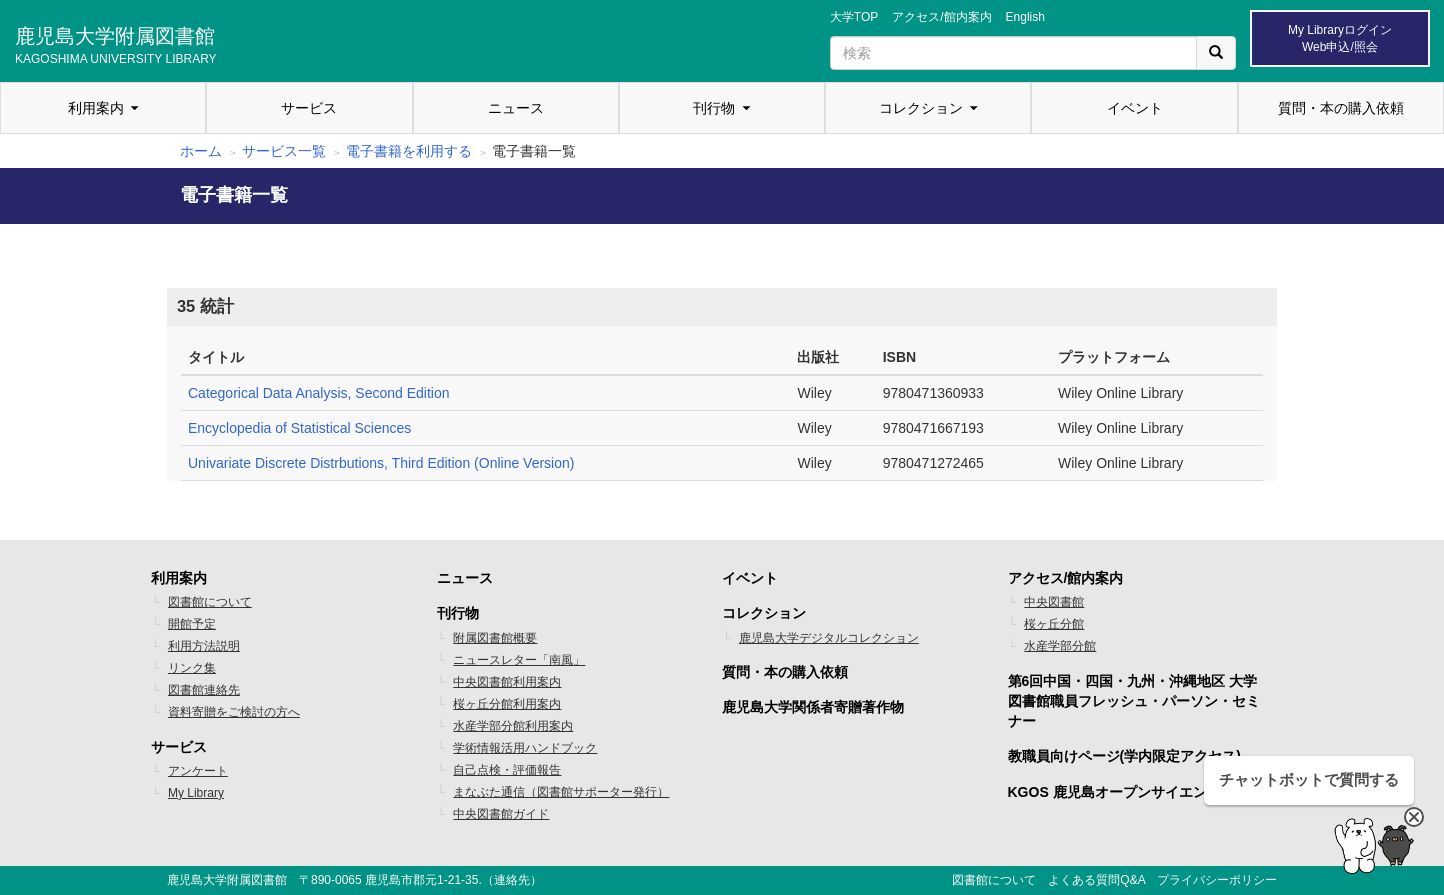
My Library (196, 793)
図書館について (210, 602)
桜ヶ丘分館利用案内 (507, 704)
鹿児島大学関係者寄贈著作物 (813, 707)
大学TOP (854, 17)
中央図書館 (1054, 602)
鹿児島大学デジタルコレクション (829, 638)
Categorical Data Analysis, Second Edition (318, 393)
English (1025, 17)
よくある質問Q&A (1096, 880)
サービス (309, 108)
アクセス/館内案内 (941, 17)
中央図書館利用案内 (507, 682)
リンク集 (192, 668)
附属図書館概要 (495, 638)
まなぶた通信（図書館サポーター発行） (561, 792)
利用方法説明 (204, 646)
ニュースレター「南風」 (519, 660)
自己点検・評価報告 (507, 770)
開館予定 (192, 624)
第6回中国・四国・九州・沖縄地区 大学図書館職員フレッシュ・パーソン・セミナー (1134, 701)
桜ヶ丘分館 (1054, 624)
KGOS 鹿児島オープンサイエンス (1114, 792)
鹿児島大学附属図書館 (116, 43)
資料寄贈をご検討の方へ (234, 712)
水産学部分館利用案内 (513, 726)
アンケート (198, 771)
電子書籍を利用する (409, 151)
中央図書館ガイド (501, 814)
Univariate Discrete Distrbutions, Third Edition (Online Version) (381, 463)
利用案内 (96, 108)
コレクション (921, 108)
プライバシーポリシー (1217, 880)
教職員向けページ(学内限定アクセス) (1124, 756)
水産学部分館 (1060, 646)
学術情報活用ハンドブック (525, 748)
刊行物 (714, 108)
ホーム (201, 151)
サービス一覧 (284, 151)
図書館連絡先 (204, 690)
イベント (1135, 108)
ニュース (516, 108)
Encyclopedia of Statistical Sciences (299, 428)
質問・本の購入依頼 (1341, 108)
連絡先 (512, 880)
